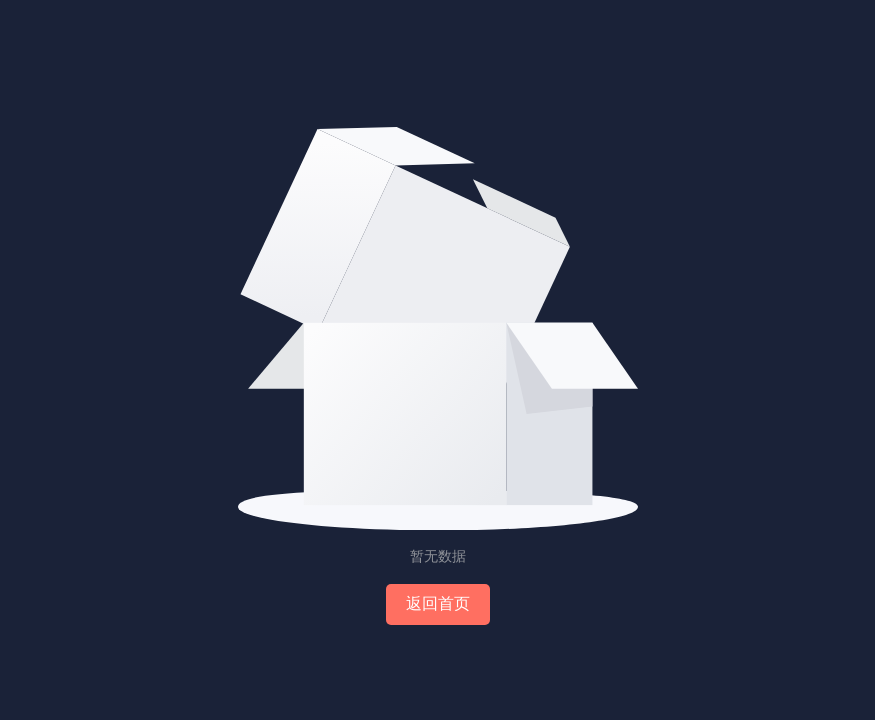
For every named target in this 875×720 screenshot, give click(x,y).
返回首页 (438, 603)
